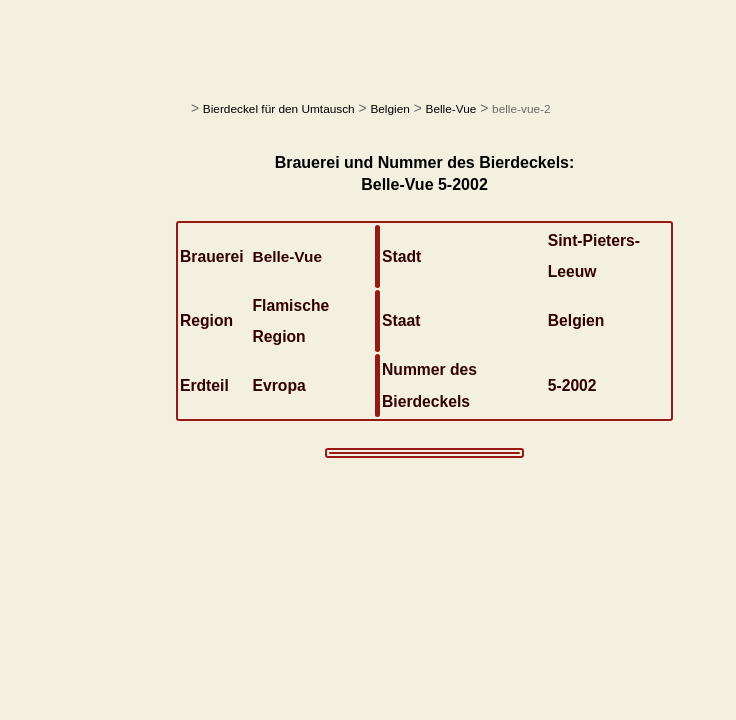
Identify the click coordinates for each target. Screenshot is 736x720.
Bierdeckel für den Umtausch (279, 109)
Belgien (389, 109)
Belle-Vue (451, 109)
